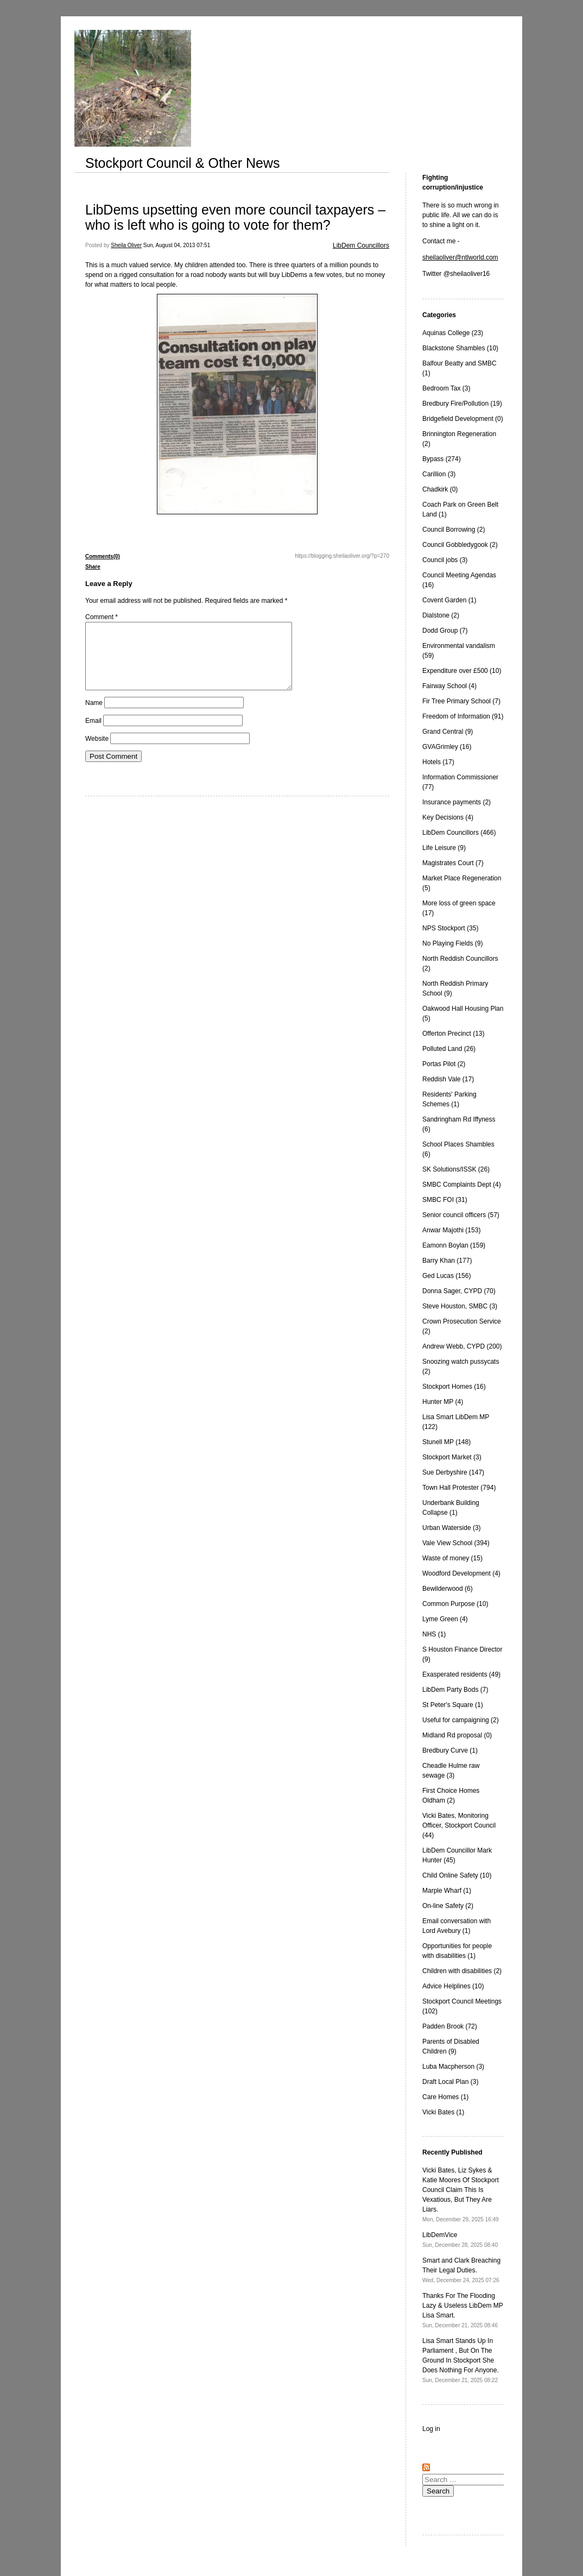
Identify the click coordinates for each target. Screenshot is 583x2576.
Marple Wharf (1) (446, 1890)
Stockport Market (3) (451, 1457)
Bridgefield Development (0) (462, 419)
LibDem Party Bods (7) (455, 1689)
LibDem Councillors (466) (459, 832)
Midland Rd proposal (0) (457, 1735)
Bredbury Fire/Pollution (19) (462, 403)
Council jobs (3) (444, 560)
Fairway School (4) (449, 686)
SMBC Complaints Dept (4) (461, 1184)
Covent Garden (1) (449, 600)
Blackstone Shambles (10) (460, 348)
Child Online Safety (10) (456, 1875)
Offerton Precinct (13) (453, 1033)
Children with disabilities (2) (462, 1971)
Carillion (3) (438, 474)
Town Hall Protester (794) (459, 1487)
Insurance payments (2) (456, 802)
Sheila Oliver (126, 245)
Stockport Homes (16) (454, 1386)
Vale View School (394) (456, 1543)
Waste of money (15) (452, 1558)
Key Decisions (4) (447, 817)
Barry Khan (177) (447, 1260)
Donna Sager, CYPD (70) (459, 1291)
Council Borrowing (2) (453, 529)
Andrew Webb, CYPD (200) (462, 1346)
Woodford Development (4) (461, 1573)
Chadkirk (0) (440, 489)
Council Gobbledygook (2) (460, 545)
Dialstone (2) (440, 615)
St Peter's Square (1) (452, 1705)
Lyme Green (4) (445, 1619)
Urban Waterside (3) (451, 1528)
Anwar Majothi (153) (451, 1230)
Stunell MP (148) (446, 1442)
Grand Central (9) (447, 731)
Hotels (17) (438, 762)
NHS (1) (434, 1634)
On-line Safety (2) (447, 1906)
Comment (101, 617)
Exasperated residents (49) (461, 1674)
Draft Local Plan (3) (450, 2082)
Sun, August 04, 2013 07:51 (176, 245)
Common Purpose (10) (455, 1604)
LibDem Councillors (361, 245)
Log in (431, 2429)
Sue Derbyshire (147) (453, 1472)
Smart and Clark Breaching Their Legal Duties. (461, 2270)
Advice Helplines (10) (453, 1986)
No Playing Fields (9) (452, 943)
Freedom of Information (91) (462, 716)
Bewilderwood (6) (447, 1588)
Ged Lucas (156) (446, 1276)
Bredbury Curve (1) (450, 1750)
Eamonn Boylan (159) (453, 1245)
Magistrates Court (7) (453, 863)
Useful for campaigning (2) (460, 1720)
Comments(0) (102, 556)
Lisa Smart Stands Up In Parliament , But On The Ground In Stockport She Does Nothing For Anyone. (460, 2360)
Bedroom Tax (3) (446, 388)
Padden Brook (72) (449, 2026)
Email (93, 734)
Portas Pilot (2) (443, 1064)
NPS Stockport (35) (450, 928)
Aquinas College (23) (452, 333)
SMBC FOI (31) (444, 1200)
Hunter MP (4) (442, 1402)
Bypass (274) (441, 459)
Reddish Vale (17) (448, 1079)
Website (97, 751)
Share (92, 567)
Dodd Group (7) (444, 630)
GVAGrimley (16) (446, 747)
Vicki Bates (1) (443, 2112)
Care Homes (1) (445, 2097)
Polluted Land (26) (449, 1049)
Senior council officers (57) (460, 1215)
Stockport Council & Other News (182, 163)
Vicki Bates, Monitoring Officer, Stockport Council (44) (459, 1825)
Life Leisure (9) (444, 848)
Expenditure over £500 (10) (461, 671)
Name (94, 716)
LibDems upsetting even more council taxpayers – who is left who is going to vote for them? (235, 217)
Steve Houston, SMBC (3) (459, 1306)
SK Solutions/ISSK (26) (456, 1169)
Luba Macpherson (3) (453, 2066)
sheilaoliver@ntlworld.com (460, 257)
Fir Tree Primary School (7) (461, 701)
